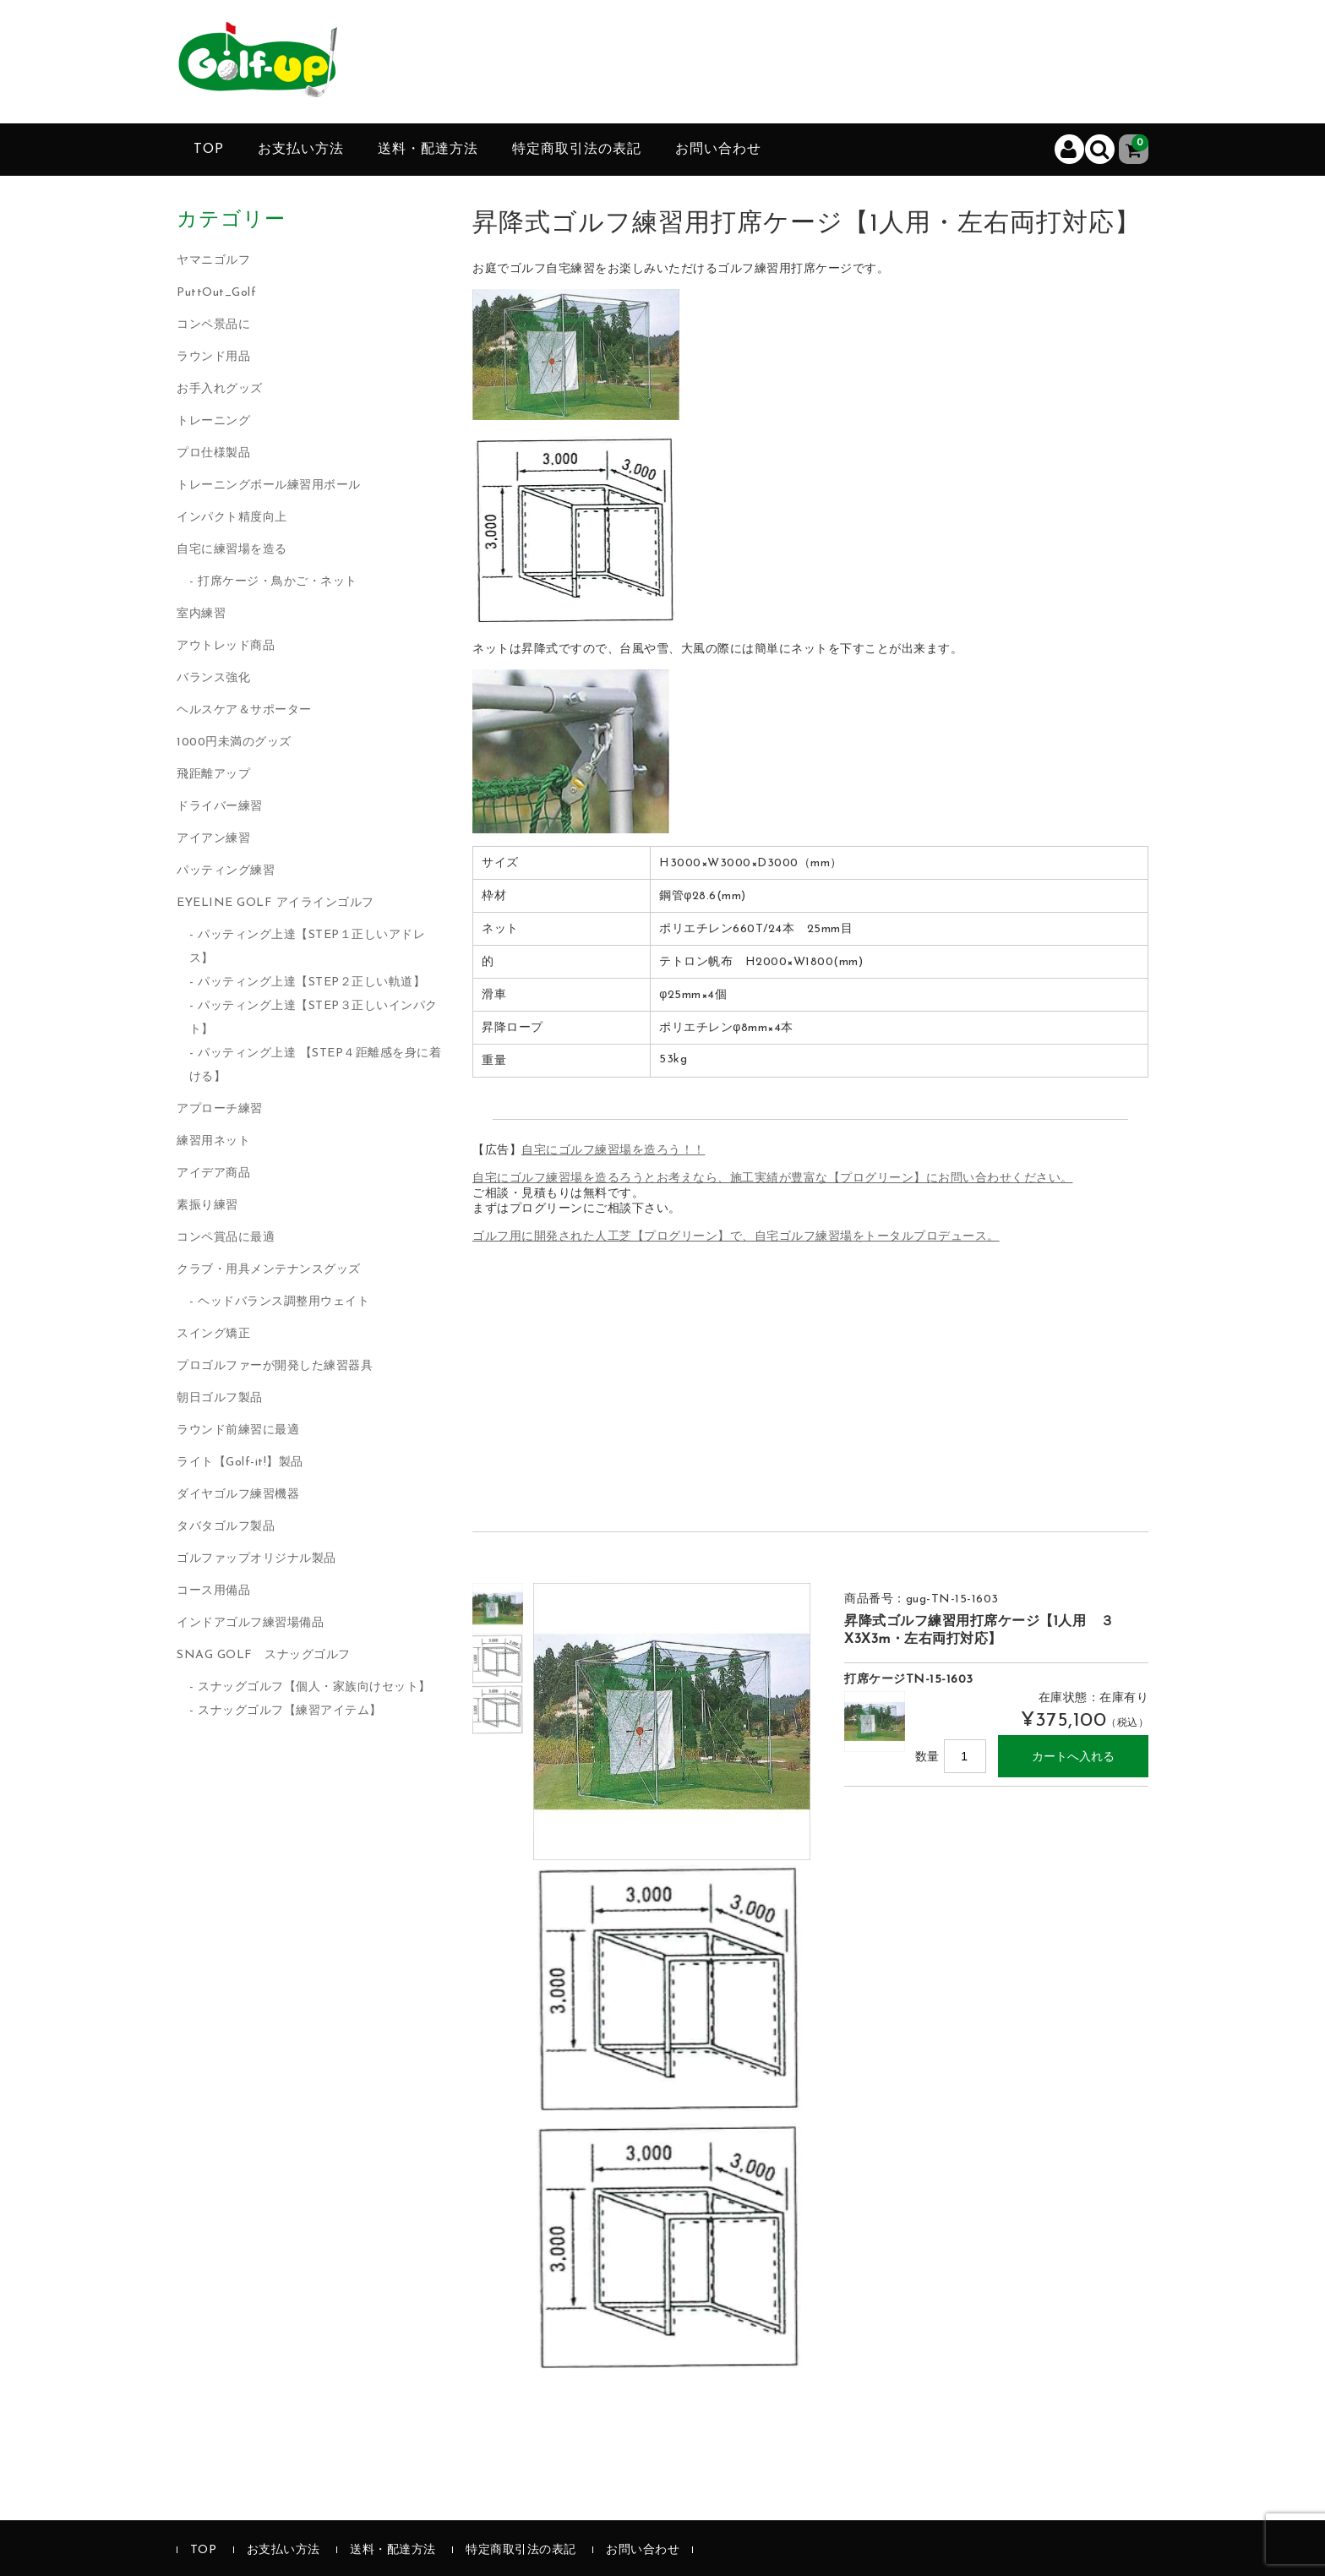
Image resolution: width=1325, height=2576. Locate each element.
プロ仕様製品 (213, 453)
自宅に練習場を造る (232, 549)
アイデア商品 (213, 1173)
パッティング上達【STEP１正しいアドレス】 (307, 947)
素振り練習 (207, 1205)
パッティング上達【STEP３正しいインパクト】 (313, 1018)
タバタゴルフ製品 (226, 1526)
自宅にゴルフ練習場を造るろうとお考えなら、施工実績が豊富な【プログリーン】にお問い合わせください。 (772, 1178)
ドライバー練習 (220, 806)
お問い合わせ (718, 149)
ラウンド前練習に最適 (238, 1430)
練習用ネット (213, 1141)
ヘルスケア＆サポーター (244, 710)
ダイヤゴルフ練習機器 (238, 1494)
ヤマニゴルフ (213, 260)
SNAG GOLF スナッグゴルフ (264, 1655)
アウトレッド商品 (226, 646)
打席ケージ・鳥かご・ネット (277, 582)
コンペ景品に (213, 325)
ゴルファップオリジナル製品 (256, 1559)
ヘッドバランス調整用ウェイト (283, 1302)
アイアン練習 (213, 838)
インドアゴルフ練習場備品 (250, 1623)
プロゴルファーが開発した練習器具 (275, 1366)
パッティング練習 (226, 871)
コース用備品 (213, 1591)
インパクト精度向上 (232, 517)
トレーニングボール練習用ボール (269, 485)
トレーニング (213, 421)
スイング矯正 (213, 1334)
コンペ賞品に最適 (226, 1237)
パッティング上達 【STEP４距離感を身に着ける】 (315, 1065)
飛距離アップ (213, 774)
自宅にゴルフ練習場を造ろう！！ (613, 1150)
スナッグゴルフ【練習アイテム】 (290, 1711)
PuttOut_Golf (216, 293)
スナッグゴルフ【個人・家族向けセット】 (314, 1687)
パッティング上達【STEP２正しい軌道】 (311, 982)
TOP (209, 149)
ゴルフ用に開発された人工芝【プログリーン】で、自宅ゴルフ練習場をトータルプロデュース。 (736, 1237)
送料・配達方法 (428, 149)
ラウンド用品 (213, 357)
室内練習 (201, 614)
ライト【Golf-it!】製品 (240, 1462)
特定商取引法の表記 (576, 149)
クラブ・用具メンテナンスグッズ (269, 1269)
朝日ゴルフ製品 (220, 1398)
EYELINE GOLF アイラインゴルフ (275, 903)
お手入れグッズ (220, 389)
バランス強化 (213, 678)
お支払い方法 (301, 149)
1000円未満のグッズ (234, 742)
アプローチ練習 (220, 1109)
